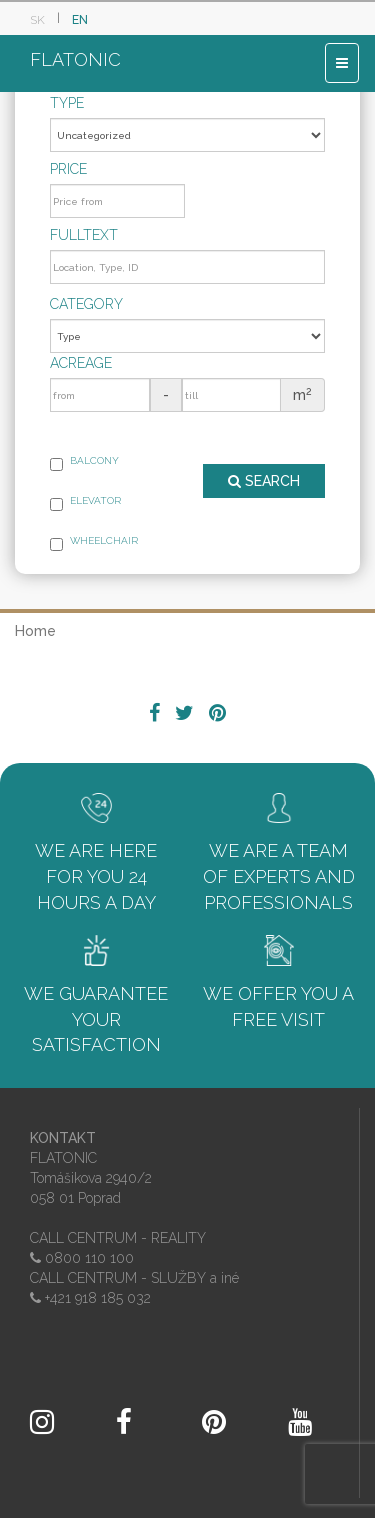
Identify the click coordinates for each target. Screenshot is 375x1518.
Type (67, 103)
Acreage (81, 363)
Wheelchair (94, 543)
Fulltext (84, 235)
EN (80, 20)
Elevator (85, 503)
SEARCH (264, 481)
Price (68, 169)
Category (86, 304)
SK (37, 20)
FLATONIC (75, 59)
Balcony (84, 463)
